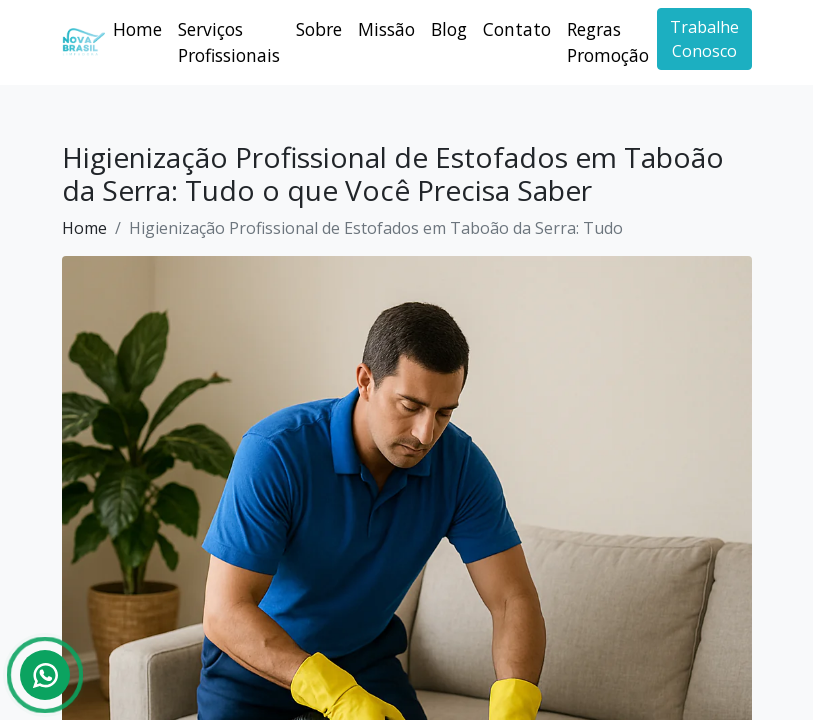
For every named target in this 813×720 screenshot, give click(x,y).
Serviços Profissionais (229, 42)
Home (137, 29)
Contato (517, 29)
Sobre (319, 29)
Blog (449, 29)
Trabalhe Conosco (704, 39)
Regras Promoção (608, 42)
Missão (386, 29)
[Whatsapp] (45, 675)
